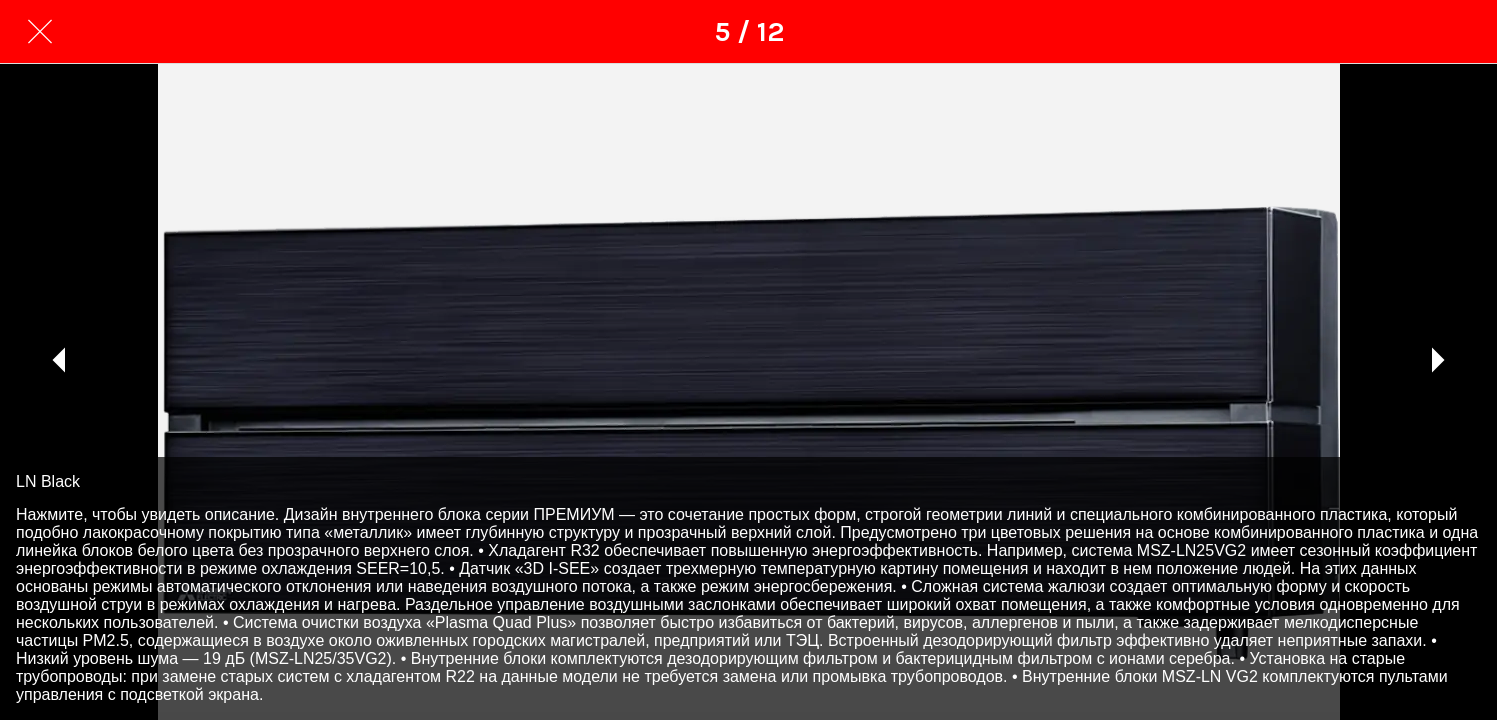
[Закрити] (40, 32)
